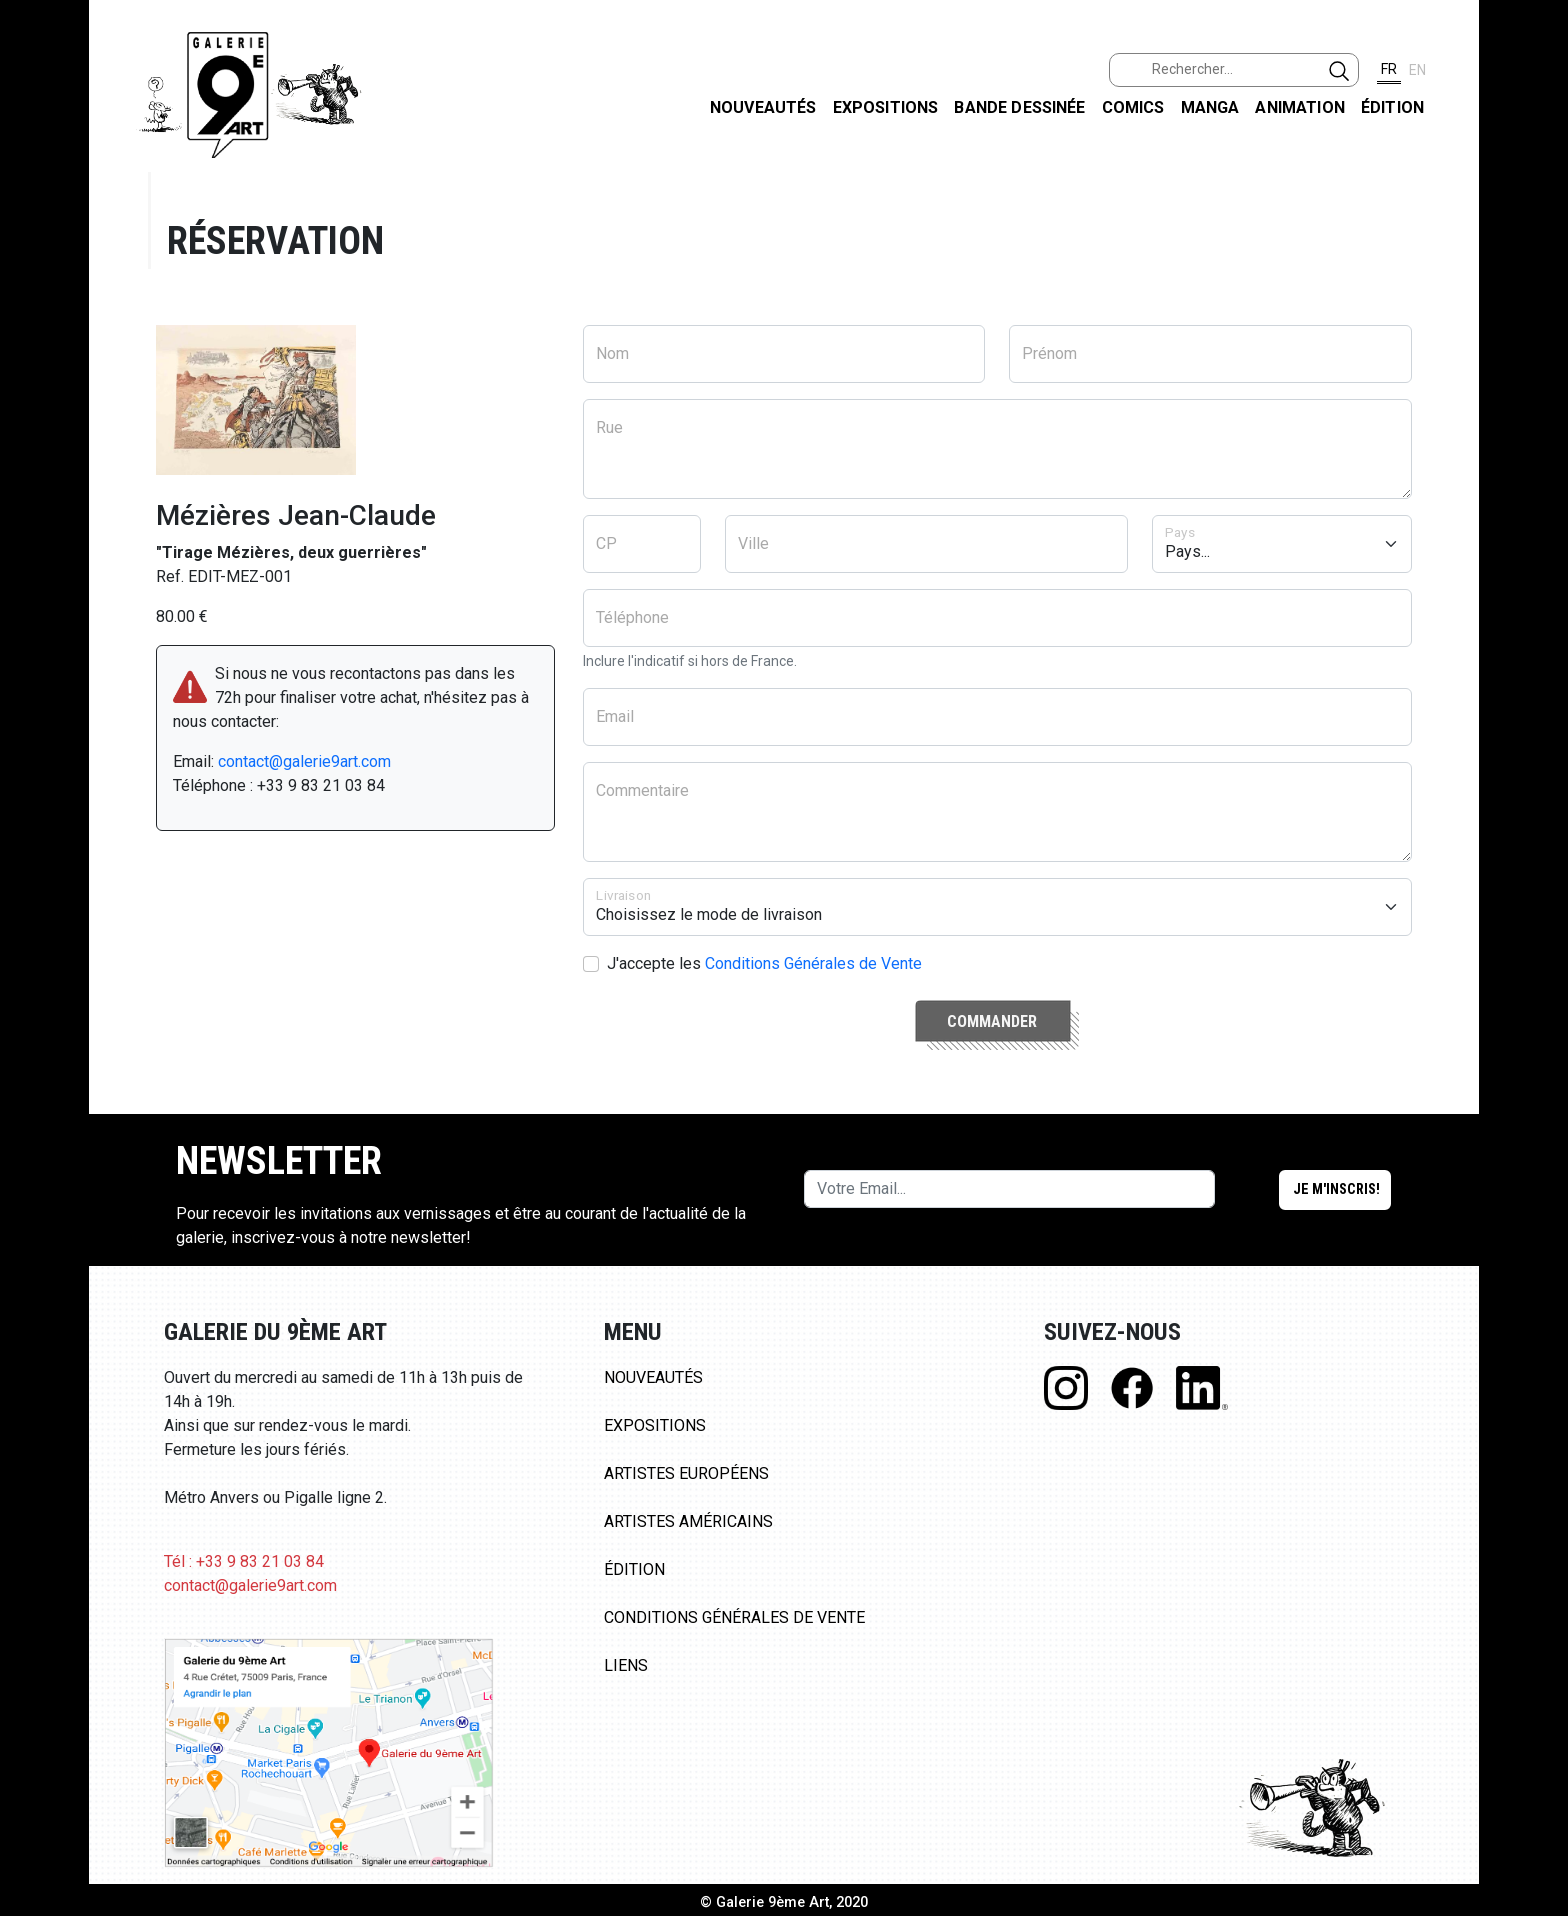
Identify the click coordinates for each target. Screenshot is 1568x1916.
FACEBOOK (1536, 153)
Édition (1392, 107)
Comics (1133, 107)
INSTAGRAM (1536, 257)
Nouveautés (763, 107)
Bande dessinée (1019, 107)
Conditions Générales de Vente (813, 963)
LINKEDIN (1536, 356)
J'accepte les (764, 963)
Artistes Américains (688, 1521)
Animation (1299, 107)
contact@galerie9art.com (304, 761)
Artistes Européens (686, 1473)
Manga (1210, 107)
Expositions (886, 107)
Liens (626, 1665)
